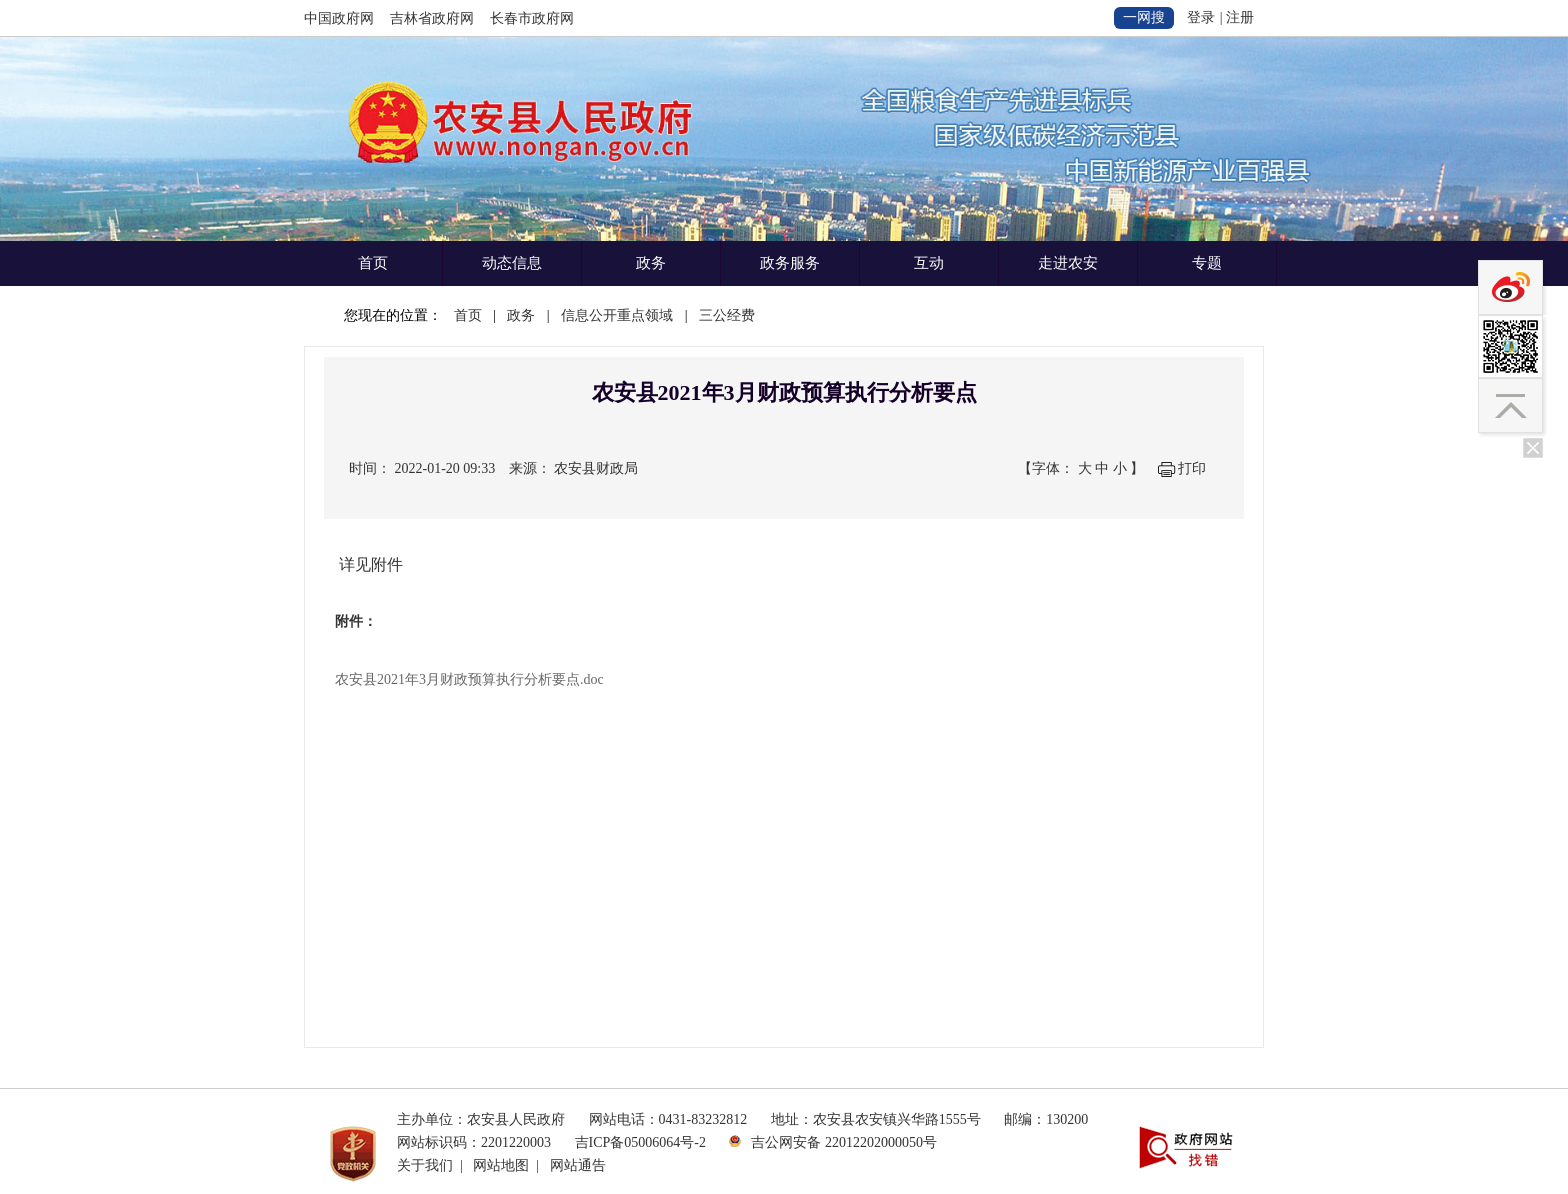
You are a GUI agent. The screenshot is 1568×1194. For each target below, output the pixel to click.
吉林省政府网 (432, 18)
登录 (1201, 17)
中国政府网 (339, 18)
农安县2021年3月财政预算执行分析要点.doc (469, 679)
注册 (1240, 17)
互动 (929, 263)
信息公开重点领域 (617, 315)
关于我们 (425, 1165)
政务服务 (790, 263)
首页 (373, 263)
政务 (651, 263)
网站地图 (501, 1165)
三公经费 (727, 315)
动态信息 (512, 263)
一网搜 (1144, 17)
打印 (1192, 468)
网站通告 (578, 1165)
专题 (1207, 263)
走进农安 (1068, 263)
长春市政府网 (532, 18)
